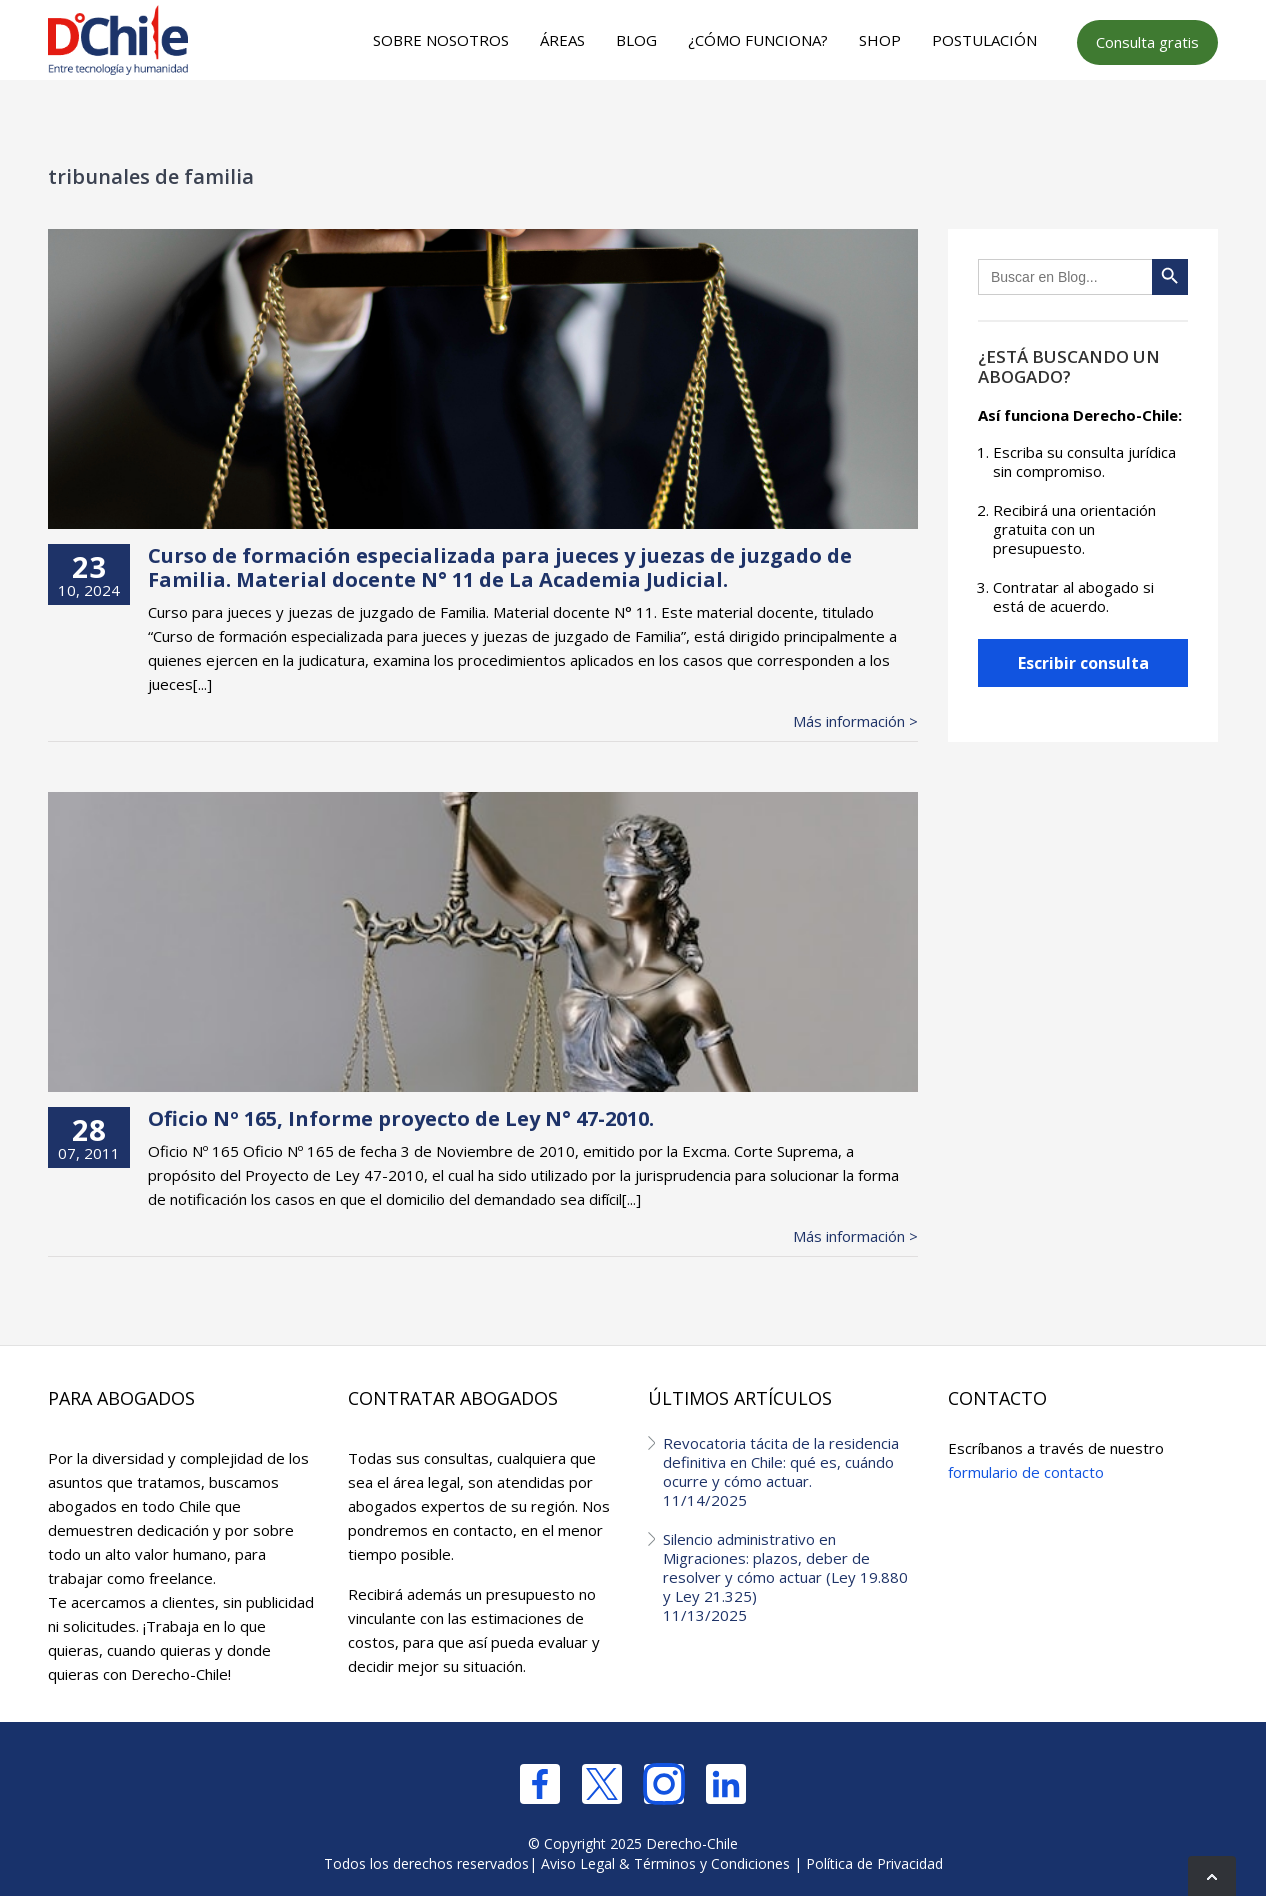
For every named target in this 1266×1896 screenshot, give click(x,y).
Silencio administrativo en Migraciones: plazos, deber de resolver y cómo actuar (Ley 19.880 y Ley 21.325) (790, 1577)
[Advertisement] (630, 121)
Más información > (855, 721)
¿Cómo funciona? (758, 40)
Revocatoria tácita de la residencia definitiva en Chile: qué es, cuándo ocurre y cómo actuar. (790, 1471)
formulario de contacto (1026, 1472)
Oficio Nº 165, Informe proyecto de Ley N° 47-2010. (401, 1118)
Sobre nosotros (441, 40)
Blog (636, 40)
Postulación (984, 40)
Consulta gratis (1147, 42)
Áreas (562, 40)
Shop (880, 40)
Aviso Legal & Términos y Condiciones (665, 1863)
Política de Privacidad (874, 1863)
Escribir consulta (1083, 663)
